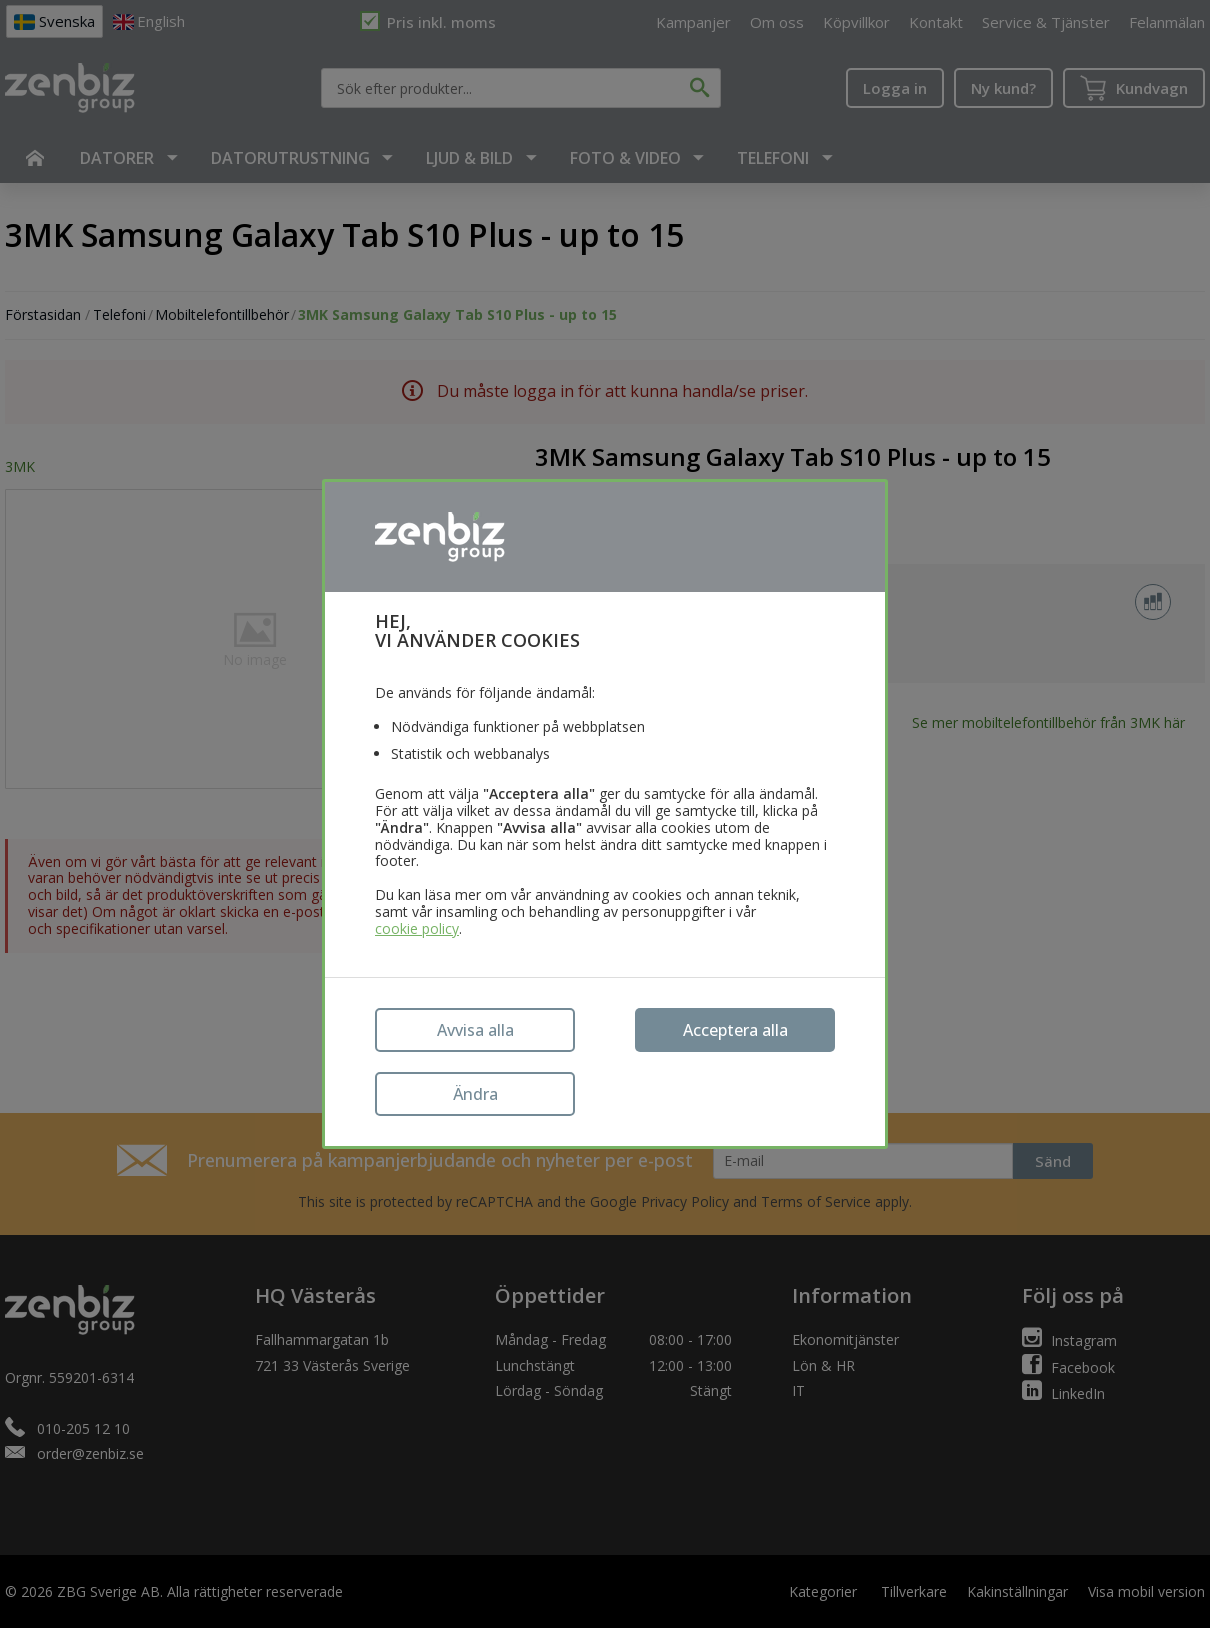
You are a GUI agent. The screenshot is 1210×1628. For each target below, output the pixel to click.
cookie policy (417, 929)
